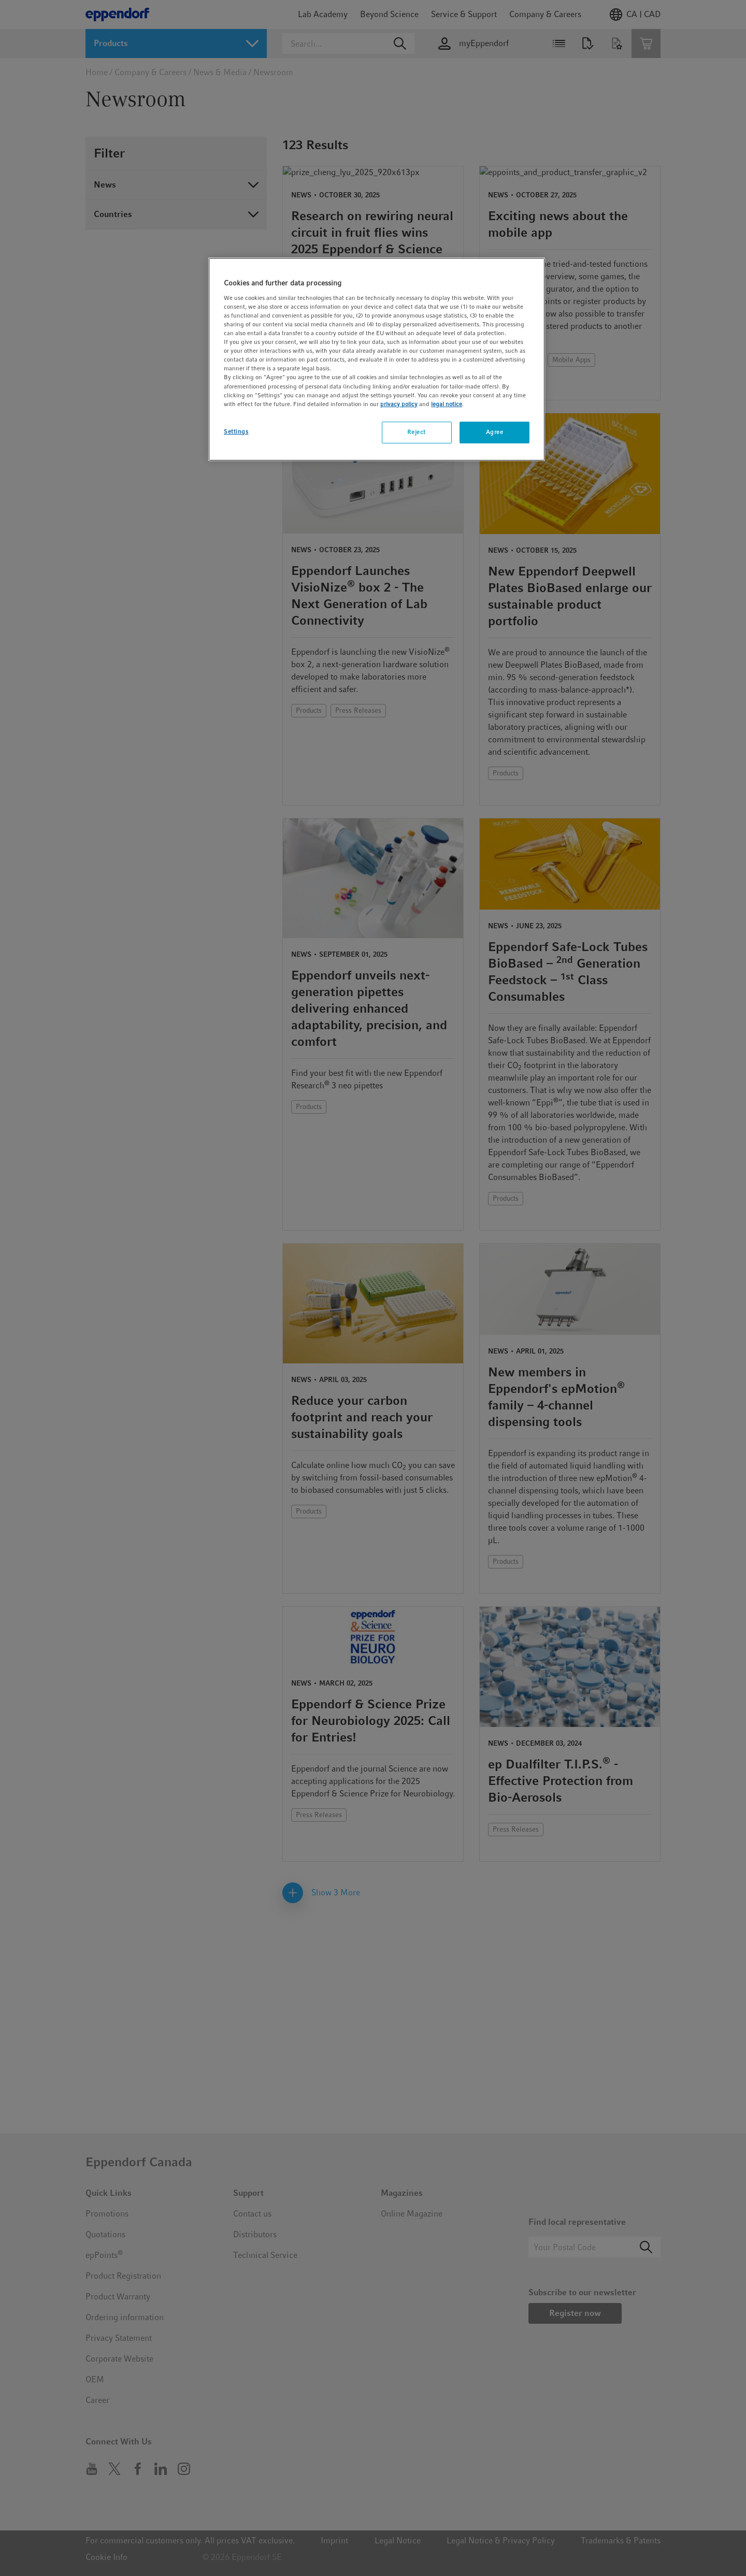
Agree (495, 432)
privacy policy (399, 404)
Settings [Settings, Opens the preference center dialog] (236, 431)
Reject (416, 432)
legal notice (446, 404)
